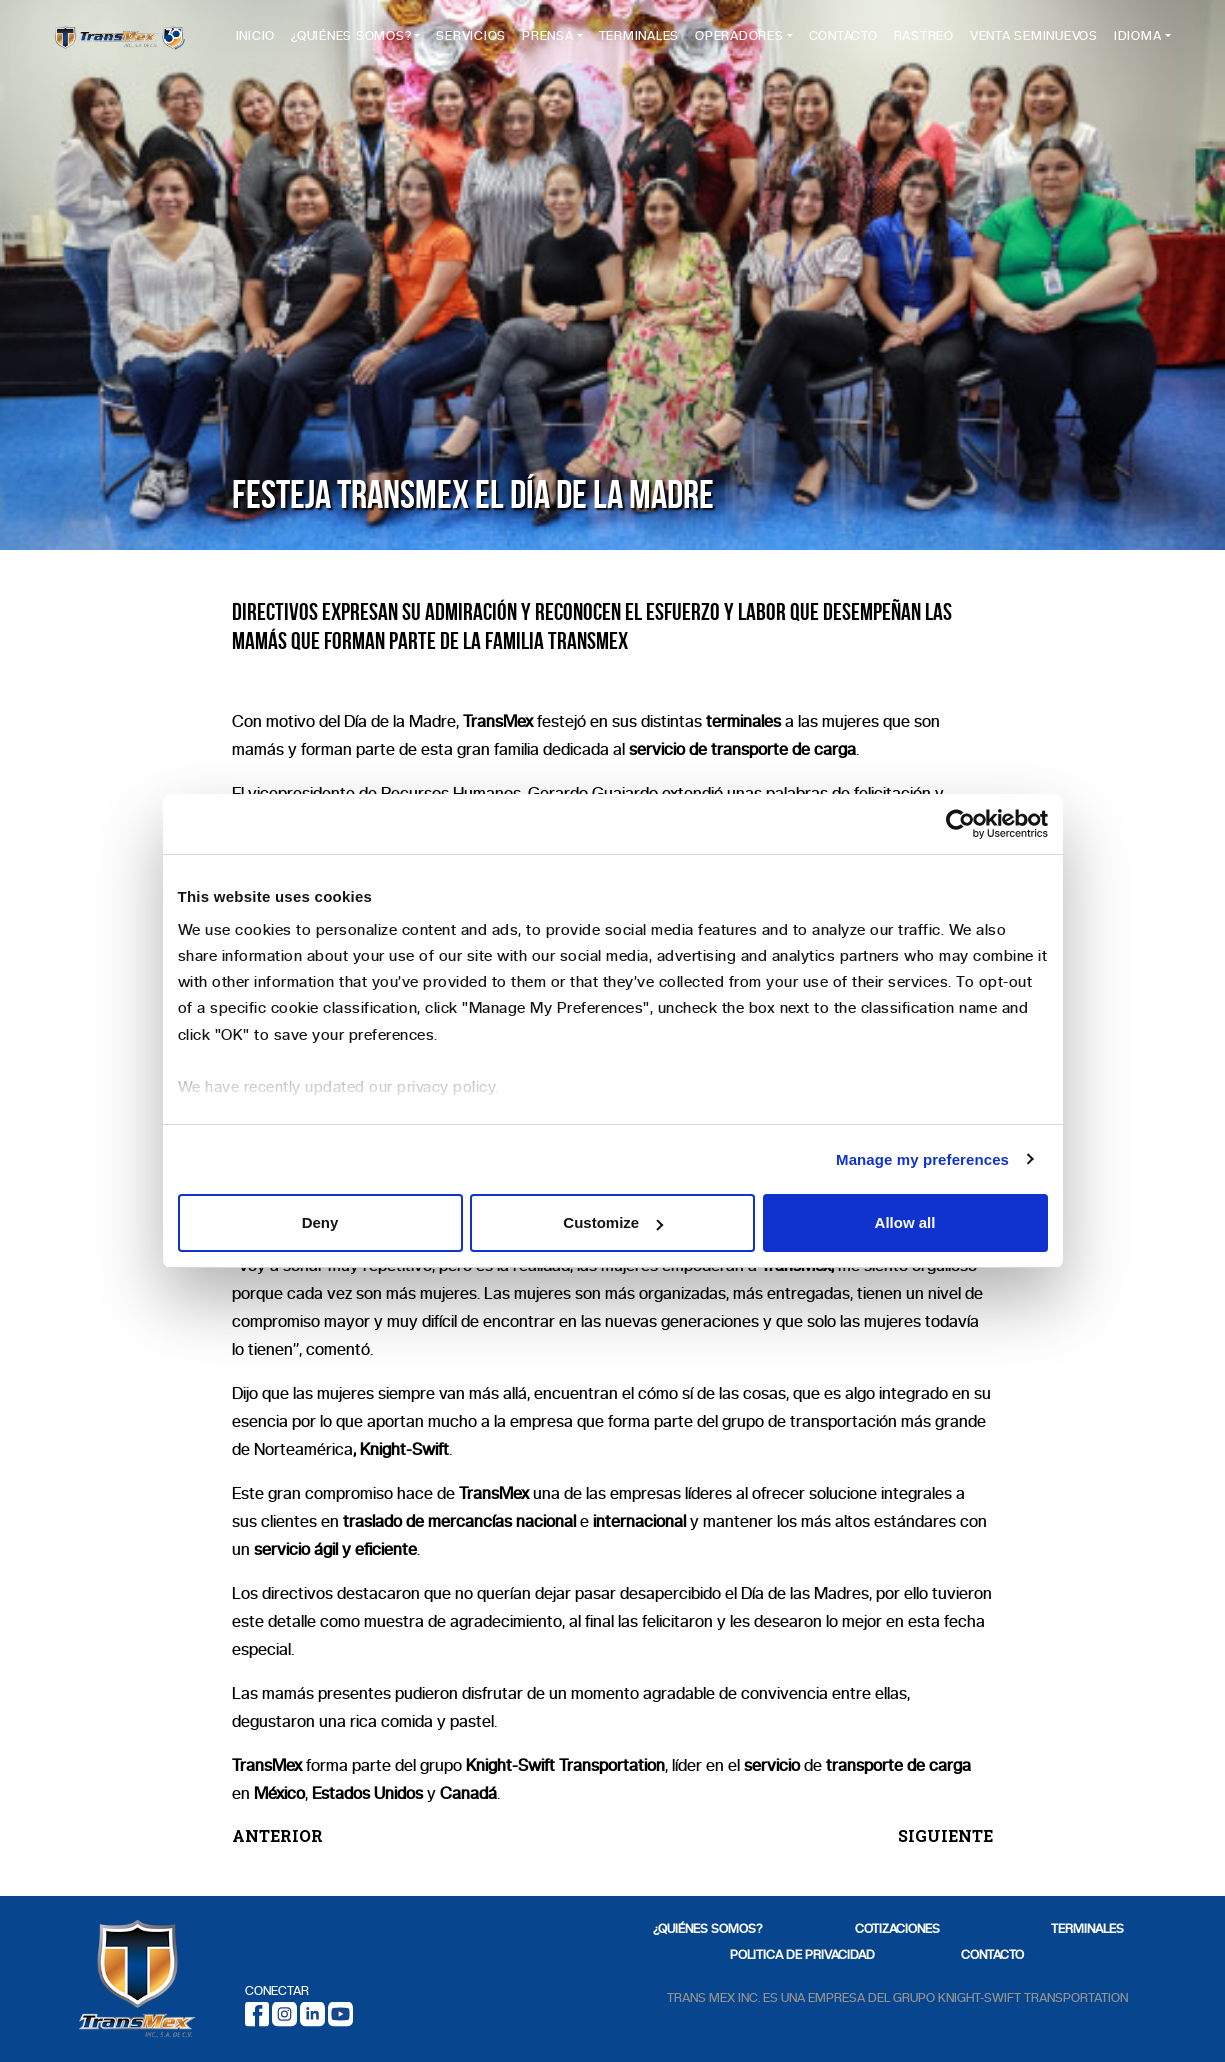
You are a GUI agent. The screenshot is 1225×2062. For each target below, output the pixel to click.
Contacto (850, 41)
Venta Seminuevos (1019, 50)
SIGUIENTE (945, 1835)
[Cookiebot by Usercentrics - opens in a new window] (960, 824)
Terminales (646, 41)
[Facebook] (257, 2013)
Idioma (1138, 41)
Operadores (746, 41)
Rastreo (931, 41)
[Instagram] (284, 2013)
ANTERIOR (277, 1835)
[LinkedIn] (312, 2013)
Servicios (478, 41)
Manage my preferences (922, 1159)
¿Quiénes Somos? (358, 41)
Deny (320, 1222)
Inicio (263, 41)
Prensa (555, 41)
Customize (613, 1222)
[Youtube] (340, 2013)
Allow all (905, 1222)
